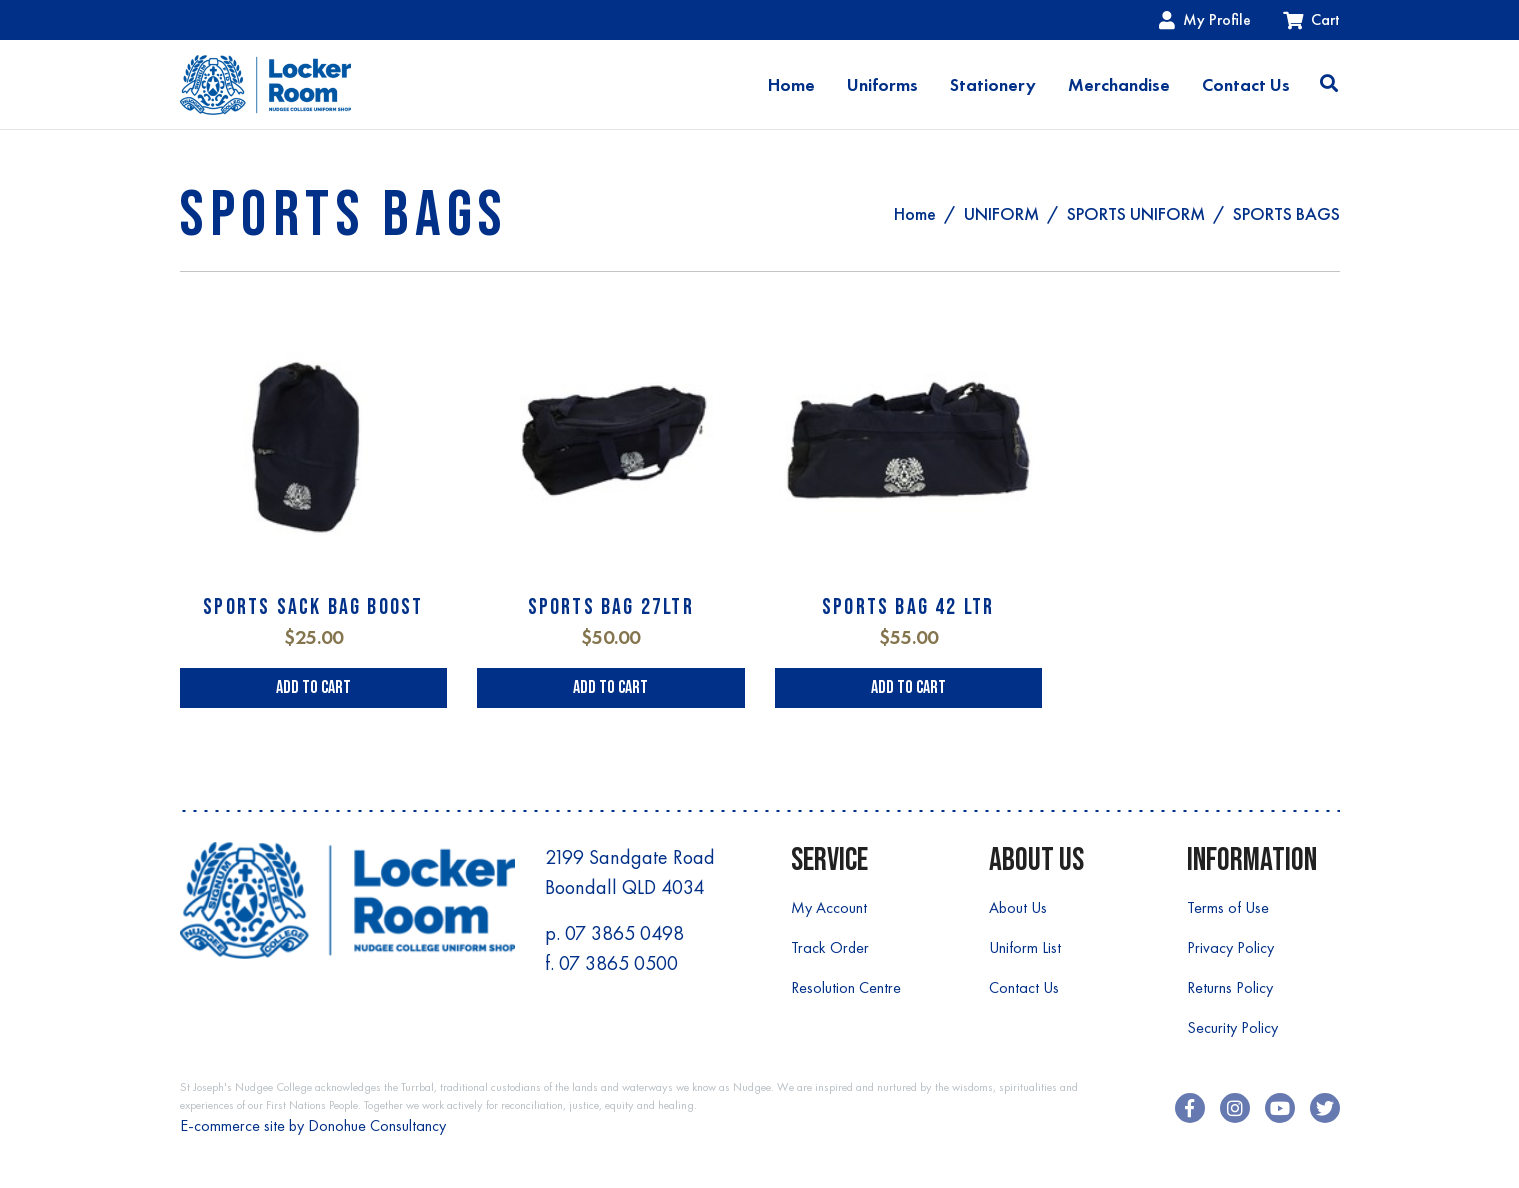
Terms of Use (1228, 907)
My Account (829, 907)
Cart (1311, 19)
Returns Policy (1230, 987)
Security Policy (1232, 1027)
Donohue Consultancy (377, 1125)
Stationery (993, 85)
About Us (1018, 907)
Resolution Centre (846, 987)
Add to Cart (313, 687)
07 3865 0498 (624, 933)
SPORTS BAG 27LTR (611, 607)
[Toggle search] (1329, 85)
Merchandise (1119, 85)
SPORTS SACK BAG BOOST (313, 607)
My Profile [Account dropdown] (1205, 19)
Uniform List (1025, 947)
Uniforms (882, 85)
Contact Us (1246, 85)
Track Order (830, 947)
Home (791, 85)
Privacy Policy (1230, 947)
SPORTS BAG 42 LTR (908, 607)
